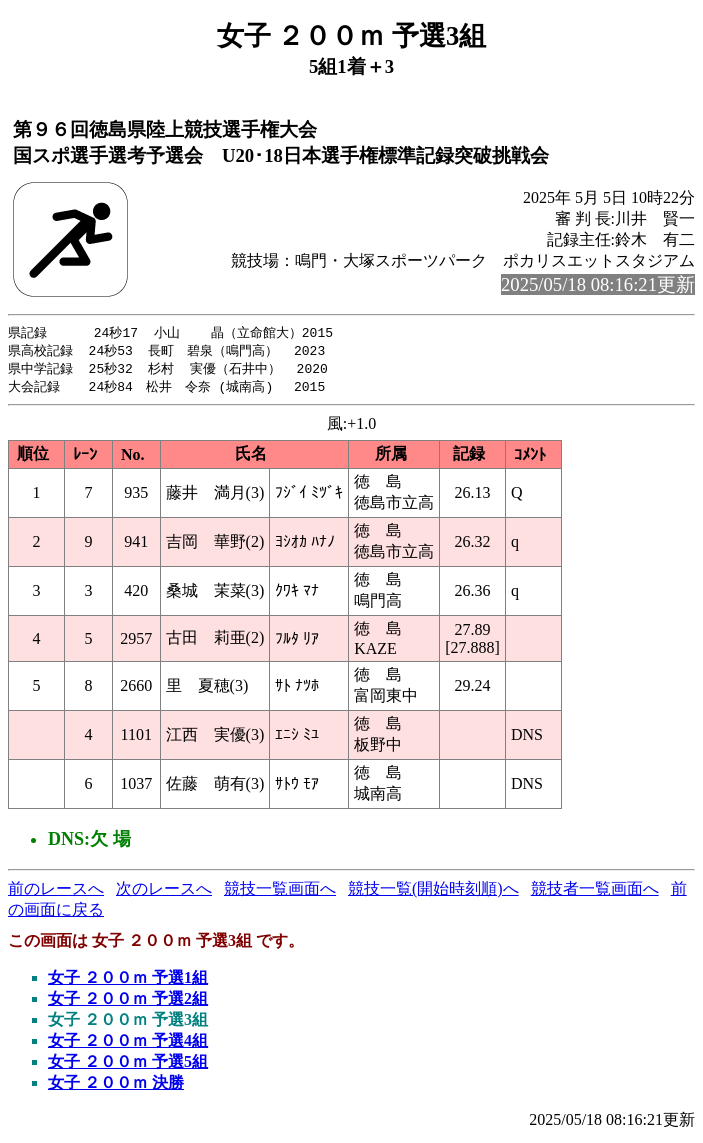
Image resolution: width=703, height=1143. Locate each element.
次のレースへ (164, 892)
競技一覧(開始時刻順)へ (433, 892)
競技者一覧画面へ (595, 892)
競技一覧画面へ (280, 892)
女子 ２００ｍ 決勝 (116, 1086)
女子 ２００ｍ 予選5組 (128, 1065)
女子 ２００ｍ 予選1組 (128, 981)
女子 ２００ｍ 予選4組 (128, 1044)
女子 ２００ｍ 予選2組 (128, 1002)
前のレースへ (56, 892)
